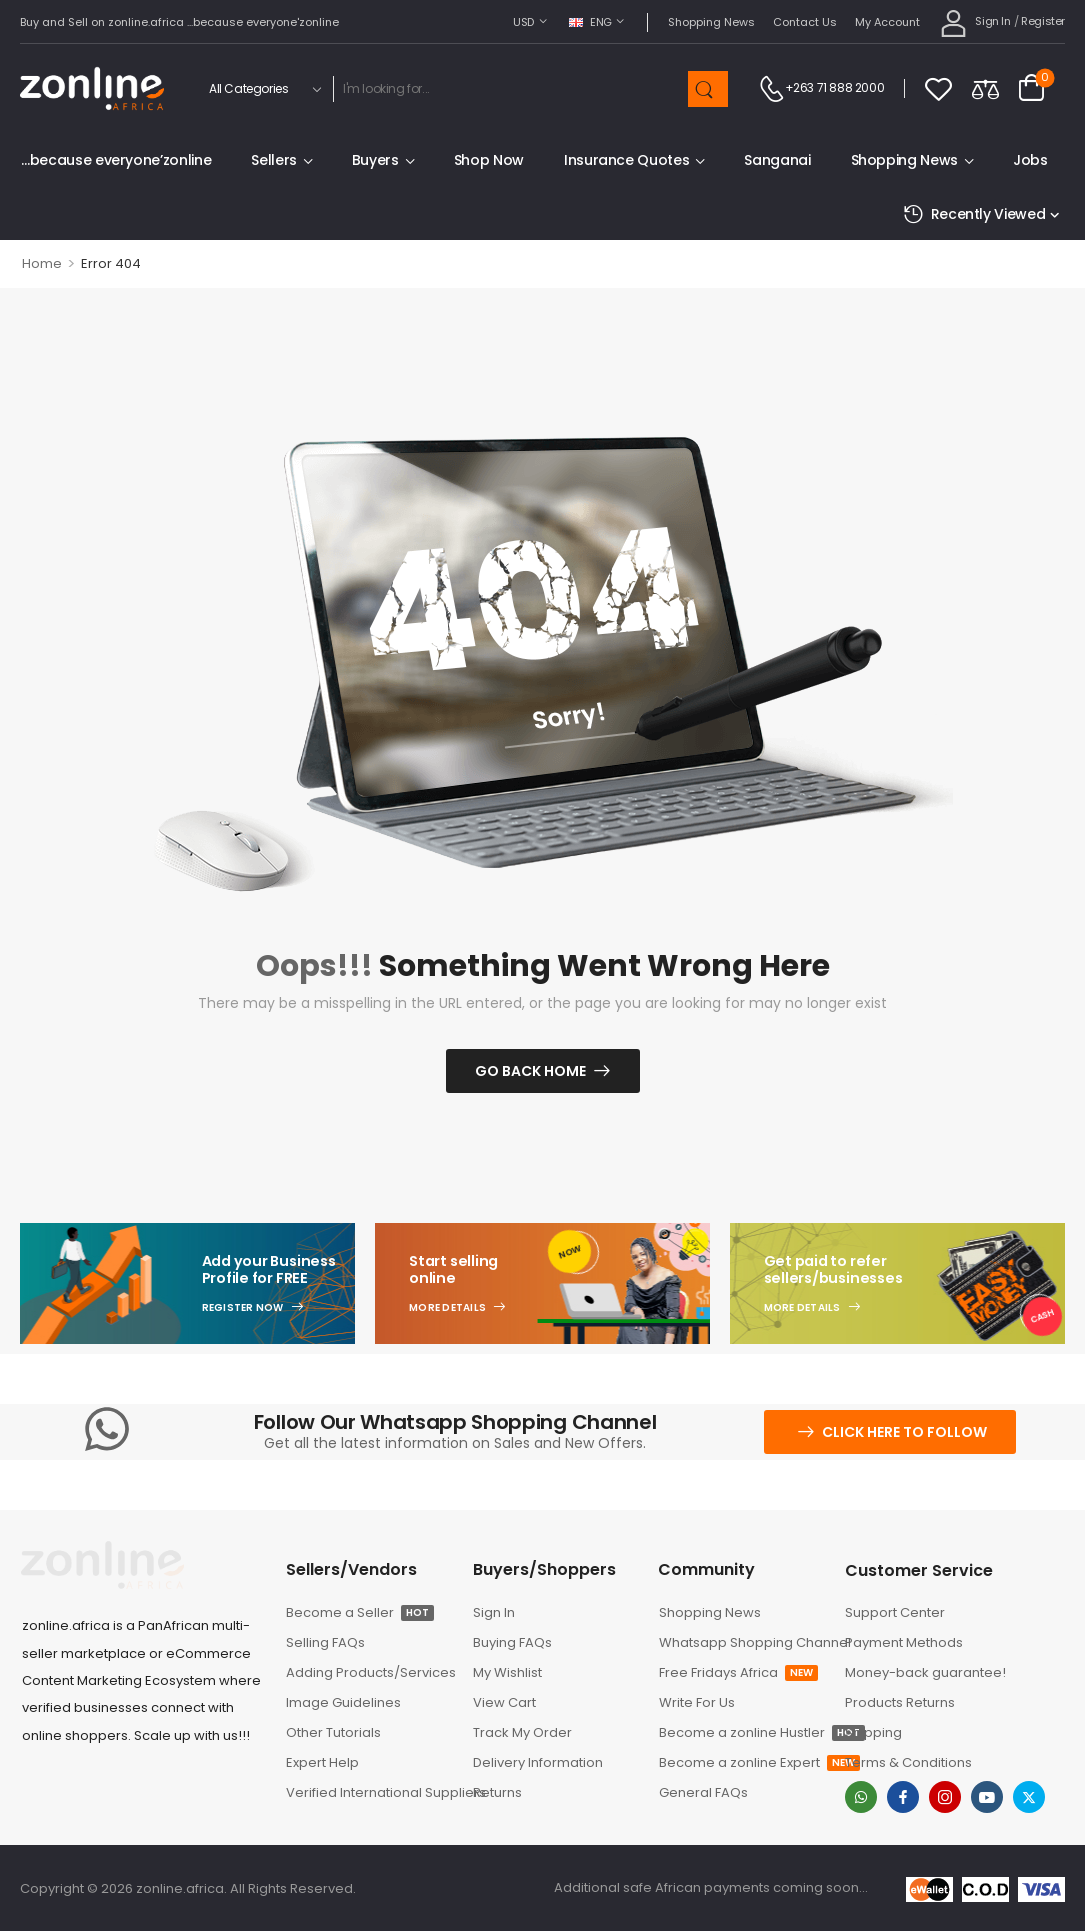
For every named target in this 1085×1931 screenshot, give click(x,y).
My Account (887, 22)
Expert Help (322, 1762)
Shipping (873, 1732)
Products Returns (900, 1702)
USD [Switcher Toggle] (523, 22)
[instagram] (945, 1797)
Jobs (1030, 160)
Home (42, 263)
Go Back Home (530, 1071)
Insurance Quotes (626, 160)
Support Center (895, 1612)
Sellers (274, 160)
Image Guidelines (343, 1702)
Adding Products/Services (369, 1672)
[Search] (510, 89)
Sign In (494, 1612)
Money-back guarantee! (925, 1672)
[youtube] (987, 1797)
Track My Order (522, 1732)
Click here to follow (904, 1432)
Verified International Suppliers (369, 1792)
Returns (497, 1792)
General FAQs (703, 1792)
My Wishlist (507, 1672)
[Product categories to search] (263, 89)
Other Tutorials (333, 1732)
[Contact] (771, 89)
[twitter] (1029, 1797)
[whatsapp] (861, 1797)
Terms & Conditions (908, 1762)
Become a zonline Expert (742, 1762)
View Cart (504, 1702)
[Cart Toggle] (1031, 89)
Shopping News (711, 22)
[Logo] (92, 88)
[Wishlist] (938, 88)
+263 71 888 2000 (835, 88)
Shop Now (489, 160)
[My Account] (975, 22)
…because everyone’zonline (116, 160)
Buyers (375, 160)
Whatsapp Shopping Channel (742, 1642)
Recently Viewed (974, 214)
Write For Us (697, 1702)
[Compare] (985, 88)
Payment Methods (904, 1642)
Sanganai (777, 160)
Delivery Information (538, 1762)
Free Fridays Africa (738, 1672)
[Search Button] (708, 89)
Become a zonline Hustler (742, 1732)
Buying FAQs (512, 1642)
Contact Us (805, 22)
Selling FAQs (325, 1642)
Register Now (243, 1308)
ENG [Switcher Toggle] (590, 22)
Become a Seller (360, 1612)
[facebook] (903, 1797)
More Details (447, 1308)
